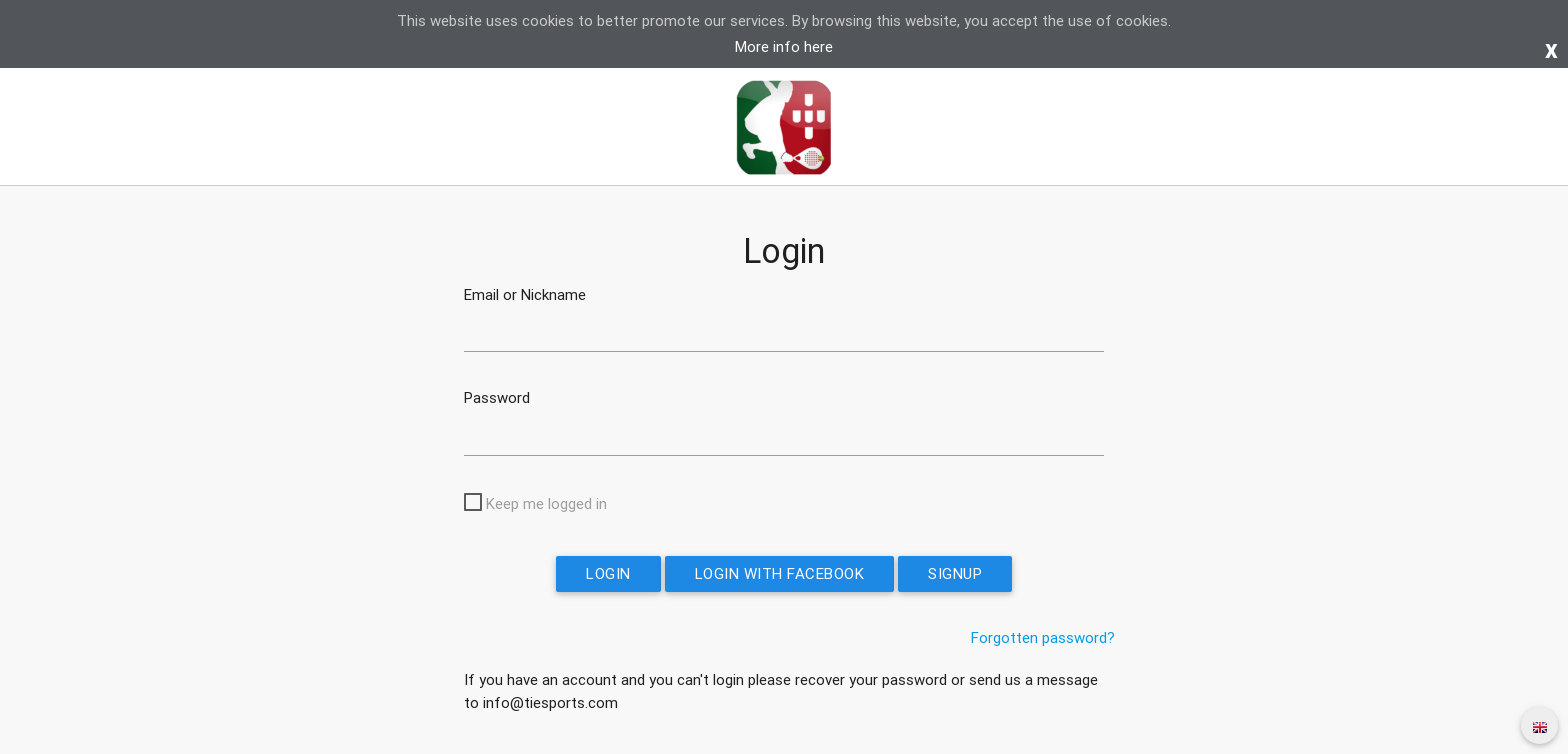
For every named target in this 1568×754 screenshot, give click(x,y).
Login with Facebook (780, 573)
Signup (955, 573)
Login (608, 573)
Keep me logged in (546, 503)
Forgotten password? (1043, 637)
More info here (784, 46)
